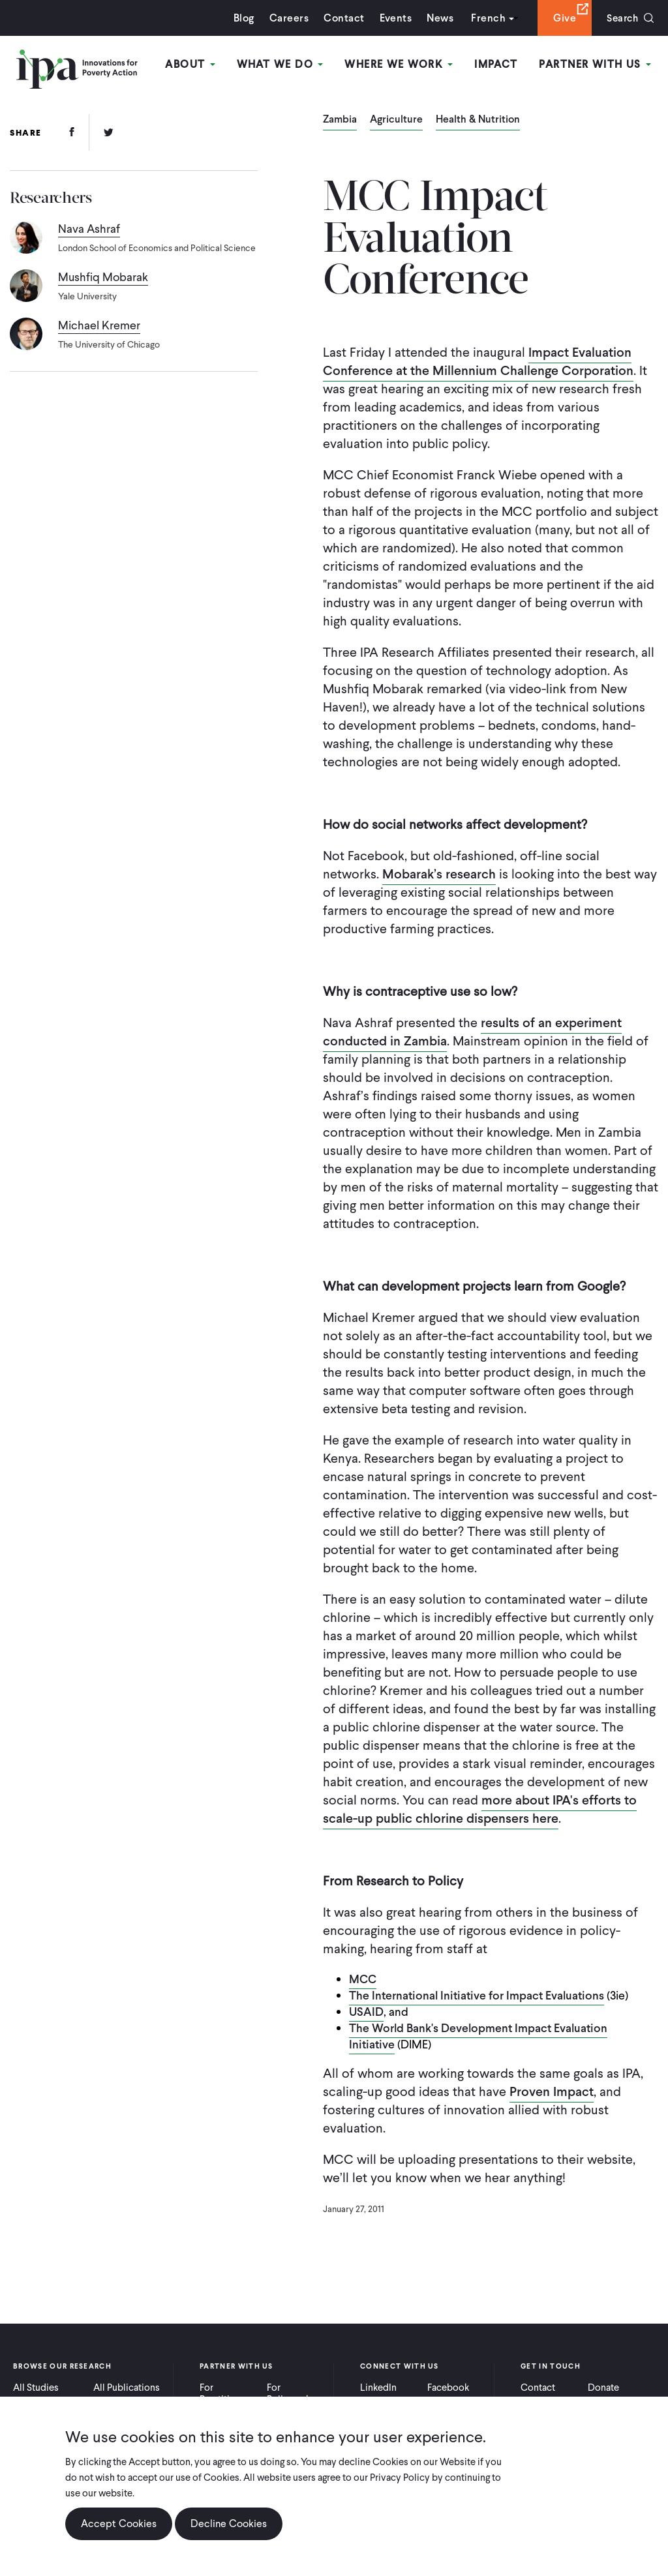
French (485, 18)
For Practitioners (227, 2393)
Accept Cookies (119, 2523)
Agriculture (396, 120)
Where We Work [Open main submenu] (400, 64)
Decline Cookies (228, 2523)
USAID (366, 2011)
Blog (240, 18)
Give (561, 18)
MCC (362, 1979)
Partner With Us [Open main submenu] (595, 64)
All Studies (36, 2387)
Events (392, 18)
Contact (340, 18)
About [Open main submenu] (193, 64)
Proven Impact (551, 2091)
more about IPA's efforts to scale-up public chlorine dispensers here (480, 1809)
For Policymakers (295, 2393)
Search (620, 18)
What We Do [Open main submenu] (281, 64)
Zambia (340, 120)
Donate (603, 2387)
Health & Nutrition (478, 120)
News (436, 18)
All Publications (126, 2387)
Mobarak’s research (439, 874)
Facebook (448, 2387)
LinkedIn (378, 2387)
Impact (497, 64)
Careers (285, 18)
